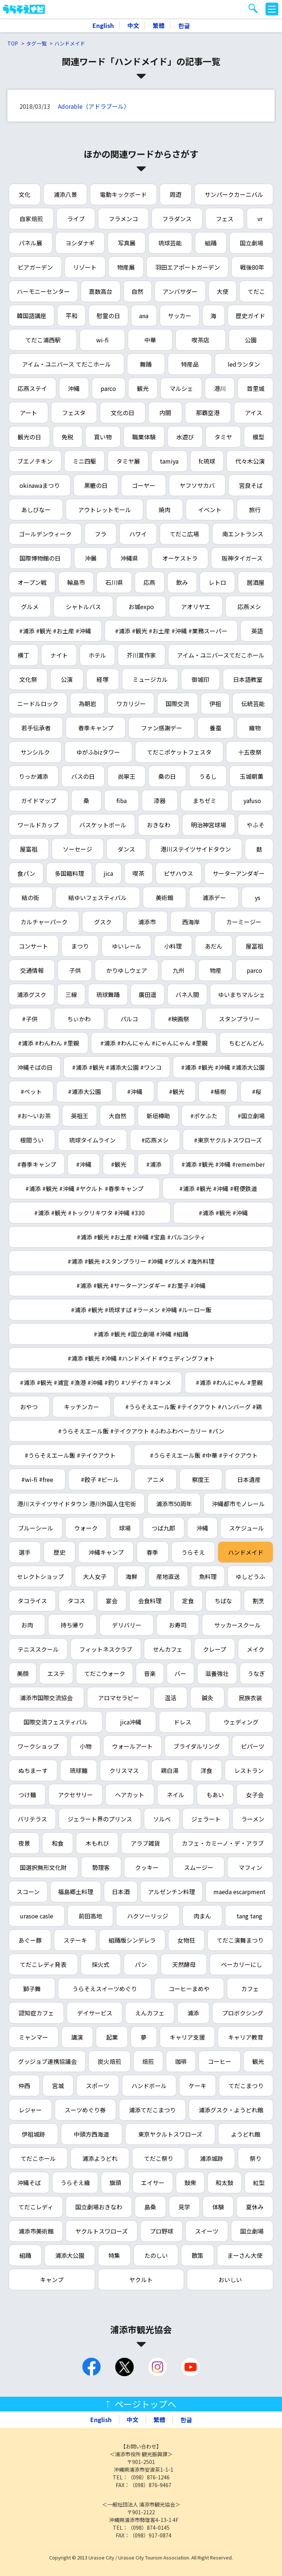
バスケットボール (102, 824)
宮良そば (251, 485)
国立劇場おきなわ (98, 2206)
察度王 (201, 1479)
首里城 (255, 388)
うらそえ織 (75, 2182)
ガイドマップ (38, 800)
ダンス (126, 849)
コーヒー (219, 2061)
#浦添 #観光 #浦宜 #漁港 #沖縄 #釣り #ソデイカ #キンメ (95, 1382)
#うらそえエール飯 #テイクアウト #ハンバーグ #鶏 (193, 1406)
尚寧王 (126, 776)
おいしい (230, 2279)
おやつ (29, 1406)
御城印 (200, 679)
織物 (255, 727)
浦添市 (147, 921)
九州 (178, 970)
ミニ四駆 (84, 461)
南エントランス (242, 533)
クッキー (147, 1867)
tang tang (249, 1915)
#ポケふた (203, 1115)
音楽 (150, 1673)
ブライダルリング (196, 1746)
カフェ (250, 1988)
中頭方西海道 (91, 2134)
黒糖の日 (96, 485)
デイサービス (94, 2012)
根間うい (32, 1140)
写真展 (126, 242)
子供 (75, 970)
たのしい (156, 2255)
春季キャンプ (95, 727)
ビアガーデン (35, 267)
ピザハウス (178, 873)
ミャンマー (33, 2037)
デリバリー (126, 1624)
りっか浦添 (33, 776)
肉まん (202, 1915)
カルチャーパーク (44, 921)
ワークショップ (38, 1746)
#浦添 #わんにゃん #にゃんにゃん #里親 (153, 1043)
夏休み (255, 2206)
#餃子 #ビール (100, 1479)
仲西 (24, 2085)
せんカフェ (167, 1649)
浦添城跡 (211, 2158)
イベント (209, 509)
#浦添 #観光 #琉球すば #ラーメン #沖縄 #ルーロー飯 (141, 1309)
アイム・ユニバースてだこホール (220, 655)
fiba (121, 800)
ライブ (76, 218)
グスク (103, 921)
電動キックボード (123, 194)
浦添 (193, 2012)
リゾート (85, 267)
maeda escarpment (239, 1891)
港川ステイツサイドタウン (195, 849)
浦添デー (214, 897)
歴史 (59, 1552)
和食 (58, 1843)
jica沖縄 (130, 1721)
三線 (71, 994)
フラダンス (177, 218)
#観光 (176, 1091)
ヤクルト (141, 2279)
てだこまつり (246, 2085)
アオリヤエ (195, 606)
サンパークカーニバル (234, 194)
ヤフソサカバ (197, 485)
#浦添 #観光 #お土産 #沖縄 (55, 630)
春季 (152, 1552)
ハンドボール (149, 2085)
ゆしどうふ (250, 1576)
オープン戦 (32, 582)
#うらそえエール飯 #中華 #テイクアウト (204, 1455)
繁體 (158, 25)
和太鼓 (224, 2182)
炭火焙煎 (109, 2061)
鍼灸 (207, 1697)
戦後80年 (252, 267)
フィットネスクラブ (105, 1649)
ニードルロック (37, 703)
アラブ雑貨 (145, 1843)
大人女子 (94, 1576)
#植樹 (218, 1091)
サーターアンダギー (239, 873)
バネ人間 (187, 994)
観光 (143, 388)
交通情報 (32, 970)
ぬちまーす (33, 1770)
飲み (182, 582)
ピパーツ (252, 1746)
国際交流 (177, 703)
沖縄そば (29, 2182)
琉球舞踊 (108, 994)
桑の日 (167, 776)
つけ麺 (27, 1794)
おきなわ (158, 824)
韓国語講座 (31, 315)
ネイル (175, 1794)
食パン (26, 873)
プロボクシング (242, 2012)
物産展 (126, 267)
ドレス (182, 1721)
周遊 (175, 194)
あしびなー (36, 509)
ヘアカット (129, 1794)
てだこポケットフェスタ (179, 752)
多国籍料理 (69, 873)
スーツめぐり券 (85, 2109)
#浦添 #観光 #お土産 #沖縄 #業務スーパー (171, 630)
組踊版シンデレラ (132, 1940)
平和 (71, 315)
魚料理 (208, 1576)
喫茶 (138, 873)
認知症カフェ (36, 2012)
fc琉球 (207, 461)
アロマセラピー (118, 1697)
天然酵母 (184, 1964)
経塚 (102, 679)
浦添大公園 (69, 2255)
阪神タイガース (242, 558)
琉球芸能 (170, 242)
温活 (170, 1697)
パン (141, 1964)
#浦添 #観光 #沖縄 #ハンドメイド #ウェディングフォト (141, 1358)
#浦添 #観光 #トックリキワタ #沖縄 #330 (89, 1212)
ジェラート (206, 1818)
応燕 (149, 582)
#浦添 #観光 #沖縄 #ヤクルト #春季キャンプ (84, 1188)
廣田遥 (147, 994)
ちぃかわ (79, 1018)
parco (108, 388)
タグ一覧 (36, 43)
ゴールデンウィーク (45, 533)
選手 (24, 1552)
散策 (197, 2255)
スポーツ (97, 2085)
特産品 (190, 364)
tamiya (169, 461)
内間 (165, 412)
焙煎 (148, 2061)
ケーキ (197, 2085)
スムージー (198, 1867)
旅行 (255, 509)
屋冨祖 (254, 946)
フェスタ (74, 412)
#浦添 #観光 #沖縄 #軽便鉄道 (218, 1188)
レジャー (30, 2109)
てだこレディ (35, 2206)
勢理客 (101, 1867)
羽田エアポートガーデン (187, 267)
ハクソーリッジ (147, 1915)
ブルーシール (35, 1527)
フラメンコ (123, 218)
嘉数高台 (100, 291)
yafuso (252, 800)
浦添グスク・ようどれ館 (231, 2109)
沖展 (91, 558)
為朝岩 (87, 703)
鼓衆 (190, 2182)
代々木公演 (250, 461)
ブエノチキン (35, 461)
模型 (258, 436)
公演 (67, 679)
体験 (218, 2206)
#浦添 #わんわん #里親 (48, 1043)
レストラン (249, 1770)
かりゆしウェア (126, 970)
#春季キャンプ (36, 1164)
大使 (222, 291)
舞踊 (146, 364)
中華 (150, 339)
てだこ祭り (158, 2158)
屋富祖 (28, 849)
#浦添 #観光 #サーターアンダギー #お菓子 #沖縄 (141, 1285)
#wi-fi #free (37, 1479)
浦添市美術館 (36, 2231)
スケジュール (246, 1527)
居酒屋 (255, 582)
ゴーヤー (143, 485)
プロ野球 (161, 2231)
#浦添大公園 (84, 1091)
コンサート (33, 946)
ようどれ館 (245, 2134)
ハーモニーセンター (43, 291)
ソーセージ (77, 849)
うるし (208, 776)
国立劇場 (251, 242)
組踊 (211, 242)
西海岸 (191, 921)
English (103, 25)
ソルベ (162, 1818)
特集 (114, 2255)
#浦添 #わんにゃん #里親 (229, 1382)
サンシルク (35, 752)
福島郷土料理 (75, 1891)
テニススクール (38, 1649)
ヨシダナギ (80, 242)
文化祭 (28, 679)
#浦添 (154, 1164)
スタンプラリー (239, 1018)
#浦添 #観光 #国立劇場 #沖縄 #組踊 (141, 1334)
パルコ (129, 1018)
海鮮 (131, 1576)
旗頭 (115, 2182)
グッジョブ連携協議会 (47, 2061)
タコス (76, 1600)
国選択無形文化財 (43, 1867)
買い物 (103, 436)
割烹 (258, 1600)
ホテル (97, 655)
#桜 (256, 1091)
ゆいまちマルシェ (241, 994)
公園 (251, 339)
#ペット (31, 1091)
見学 (184, 2206)
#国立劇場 (251, 1115)
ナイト (59, 655)
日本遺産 (249, 1479)
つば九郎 (163, 1527)
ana (143, 315)
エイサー (152, 2182)
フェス (225, 218)
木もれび (97, 1843)
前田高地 (90, 1915)
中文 (133, 25)
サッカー (179, 315)
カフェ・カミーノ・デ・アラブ (223, 1843)
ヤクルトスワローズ (101, 2231)
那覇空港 (208, 412)
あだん (214, 946)
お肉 (27, 1624)
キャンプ (52, 2279)
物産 (215, 970)
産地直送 (168, 1576)
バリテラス (32, 1818)
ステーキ (75, 1940)
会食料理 (150, 1600)
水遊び (185, 436)
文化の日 (122, 412)
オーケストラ (180, 558)
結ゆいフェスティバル (97, 897)
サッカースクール (237, 1624)
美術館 (164, 897)
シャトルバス (83, 606)
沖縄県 (129, 558)
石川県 (114, 582)
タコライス (32, 1600)
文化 (24, 194)
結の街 (30, 897)
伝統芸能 (253, 703)
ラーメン (252, 1818)
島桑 (150, 2206)
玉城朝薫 (251, 776)
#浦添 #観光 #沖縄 (223, 1212)
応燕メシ (249, 606)
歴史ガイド (250, 315)
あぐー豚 (30, 1940)
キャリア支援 (187, 2037)
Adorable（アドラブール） (94, 106)
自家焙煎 (31, 218)
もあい (215, 1794)
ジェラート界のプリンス (100, 1818)
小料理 (173, 946)
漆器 (160, 800)
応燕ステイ (32, 388)
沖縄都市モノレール (238, 1503)
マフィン (250, 1867)
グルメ (30, 606)
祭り (255, 2158)
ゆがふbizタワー (98, 752)
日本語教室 (248, 679)
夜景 (24, 1843)
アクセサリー (75, 1794)
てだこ (256, 291)
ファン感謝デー (161, 727)
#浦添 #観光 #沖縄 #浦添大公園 (223, 1067)
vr (260, 218)
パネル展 (30, 242)
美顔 (23, 1673)
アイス (253, 412)
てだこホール (38, 2158)
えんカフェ (149, 2012)
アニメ (155, 1479)
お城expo (141, 606)
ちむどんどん (246, 1043)
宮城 (58, 2085)
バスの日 (83, 776)
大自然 (117, 1115)
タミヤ (223, 436)
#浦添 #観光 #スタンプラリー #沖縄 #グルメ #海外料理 (141, 1261)
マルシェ (181, 388)
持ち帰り (72, 1624)
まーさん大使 (245, 2255)
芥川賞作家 (141, 655)
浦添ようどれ (100, 2158)
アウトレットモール (104, 509)
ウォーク (86, 1527)
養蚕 (215, 727)
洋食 (206, 1770)
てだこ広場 (184, 533)
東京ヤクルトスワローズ (170, 2134)
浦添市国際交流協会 (46, 1697)
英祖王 (79, 1115)
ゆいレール (126, 946)
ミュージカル (150, 679)
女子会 (255, 1794)
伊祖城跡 (33, 2134)
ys (257, 897)
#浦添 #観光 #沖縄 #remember (223, 1164)
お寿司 (178, 1624)
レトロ (217, 582)
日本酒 (121, 1891)
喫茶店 (200, 339)
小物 (85, 1746)
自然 (137, 291)
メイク (255, 1649)
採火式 (100, 1964)
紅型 (259, 2182)
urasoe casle (36, 1915)
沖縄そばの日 (35, 1067)
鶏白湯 (169, 1770)
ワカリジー (131, 703)
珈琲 (181, 2061)
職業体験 (144, 436)
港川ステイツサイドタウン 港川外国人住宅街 (76, 1503)
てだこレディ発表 (43, 1964)
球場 (125, 1527)
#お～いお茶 (34, 1115)
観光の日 (29, 436)
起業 (112, 2037)
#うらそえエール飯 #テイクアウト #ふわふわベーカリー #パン (141, 1430)
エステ (56, 1673)
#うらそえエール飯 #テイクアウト (70, 1455)
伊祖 (215, 703)
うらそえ (193, 1552)
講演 (77, 2037)
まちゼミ (204, 800)
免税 (67, 436)
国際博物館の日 (40, 558)
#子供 (29, 1018)
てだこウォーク (104, 1673)
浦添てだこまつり (152, 2109)
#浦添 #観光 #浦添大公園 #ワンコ (117, 1067)
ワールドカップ (38, 824)
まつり (80, 946)
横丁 (23, 655)
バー (180, 1673)
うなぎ (256, 1673)
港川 (220, 388)
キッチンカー (81, 1406)
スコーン (28, 1891)
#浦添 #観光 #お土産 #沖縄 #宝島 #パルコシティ (141, 1237)
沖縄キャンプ (106, 1552)
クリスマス (124, 1770)
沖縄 (74, 388)
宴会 (112, 1600)
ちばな (223, 1600)
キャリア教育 (245, 2037)
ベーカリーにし (241, 1964)
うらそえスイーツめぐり (104, 1988)
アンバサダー (180, 291)
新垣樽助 (158, 1115)
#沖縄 (134, 1091)
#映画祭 (178, 1018)
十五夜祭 (249, 752)
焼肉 (164, 509)
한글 (184, 25)
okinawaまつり (39, 485)
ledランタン (244, 364)
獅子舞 (32, 1988)
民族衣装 (250, 1697)
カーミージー (243, 921)
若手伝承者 (36, 727)
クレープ (214, 1649)
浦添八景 (65, 194)
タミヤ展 (128, 461)
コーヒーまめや (189, 1988)
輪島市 (76, 582)
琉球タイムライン (92, 1140)
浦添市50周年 (174, 1503)
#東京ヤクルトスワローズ (228, 1140)
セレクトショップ (40, 1576)
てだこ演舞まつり (240, 1940)
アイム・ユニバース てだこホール (66, 364)
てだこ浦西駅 (43, 339)
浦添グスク (31, 994)
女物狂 (186, 1940)
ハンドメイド (69, 43)
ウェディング (241, 1721)
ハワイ (138, 533)
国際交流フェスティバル (56, 1721)
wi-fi (102, 339)
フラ (100, 533)
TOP (12, 43)
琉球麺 (78, 1770)
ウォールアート (132, 1746)
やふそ (255, 824)
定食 (188, 1600)
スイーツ (206, 2231)
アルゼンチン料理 (171, 1891)
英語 (257, 630)
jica (108, 873)
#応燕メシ (155, 1140)
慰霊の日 (108, 315)
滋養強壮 (217, 1673)
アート (28, 412)
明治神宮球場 (208, 824)
